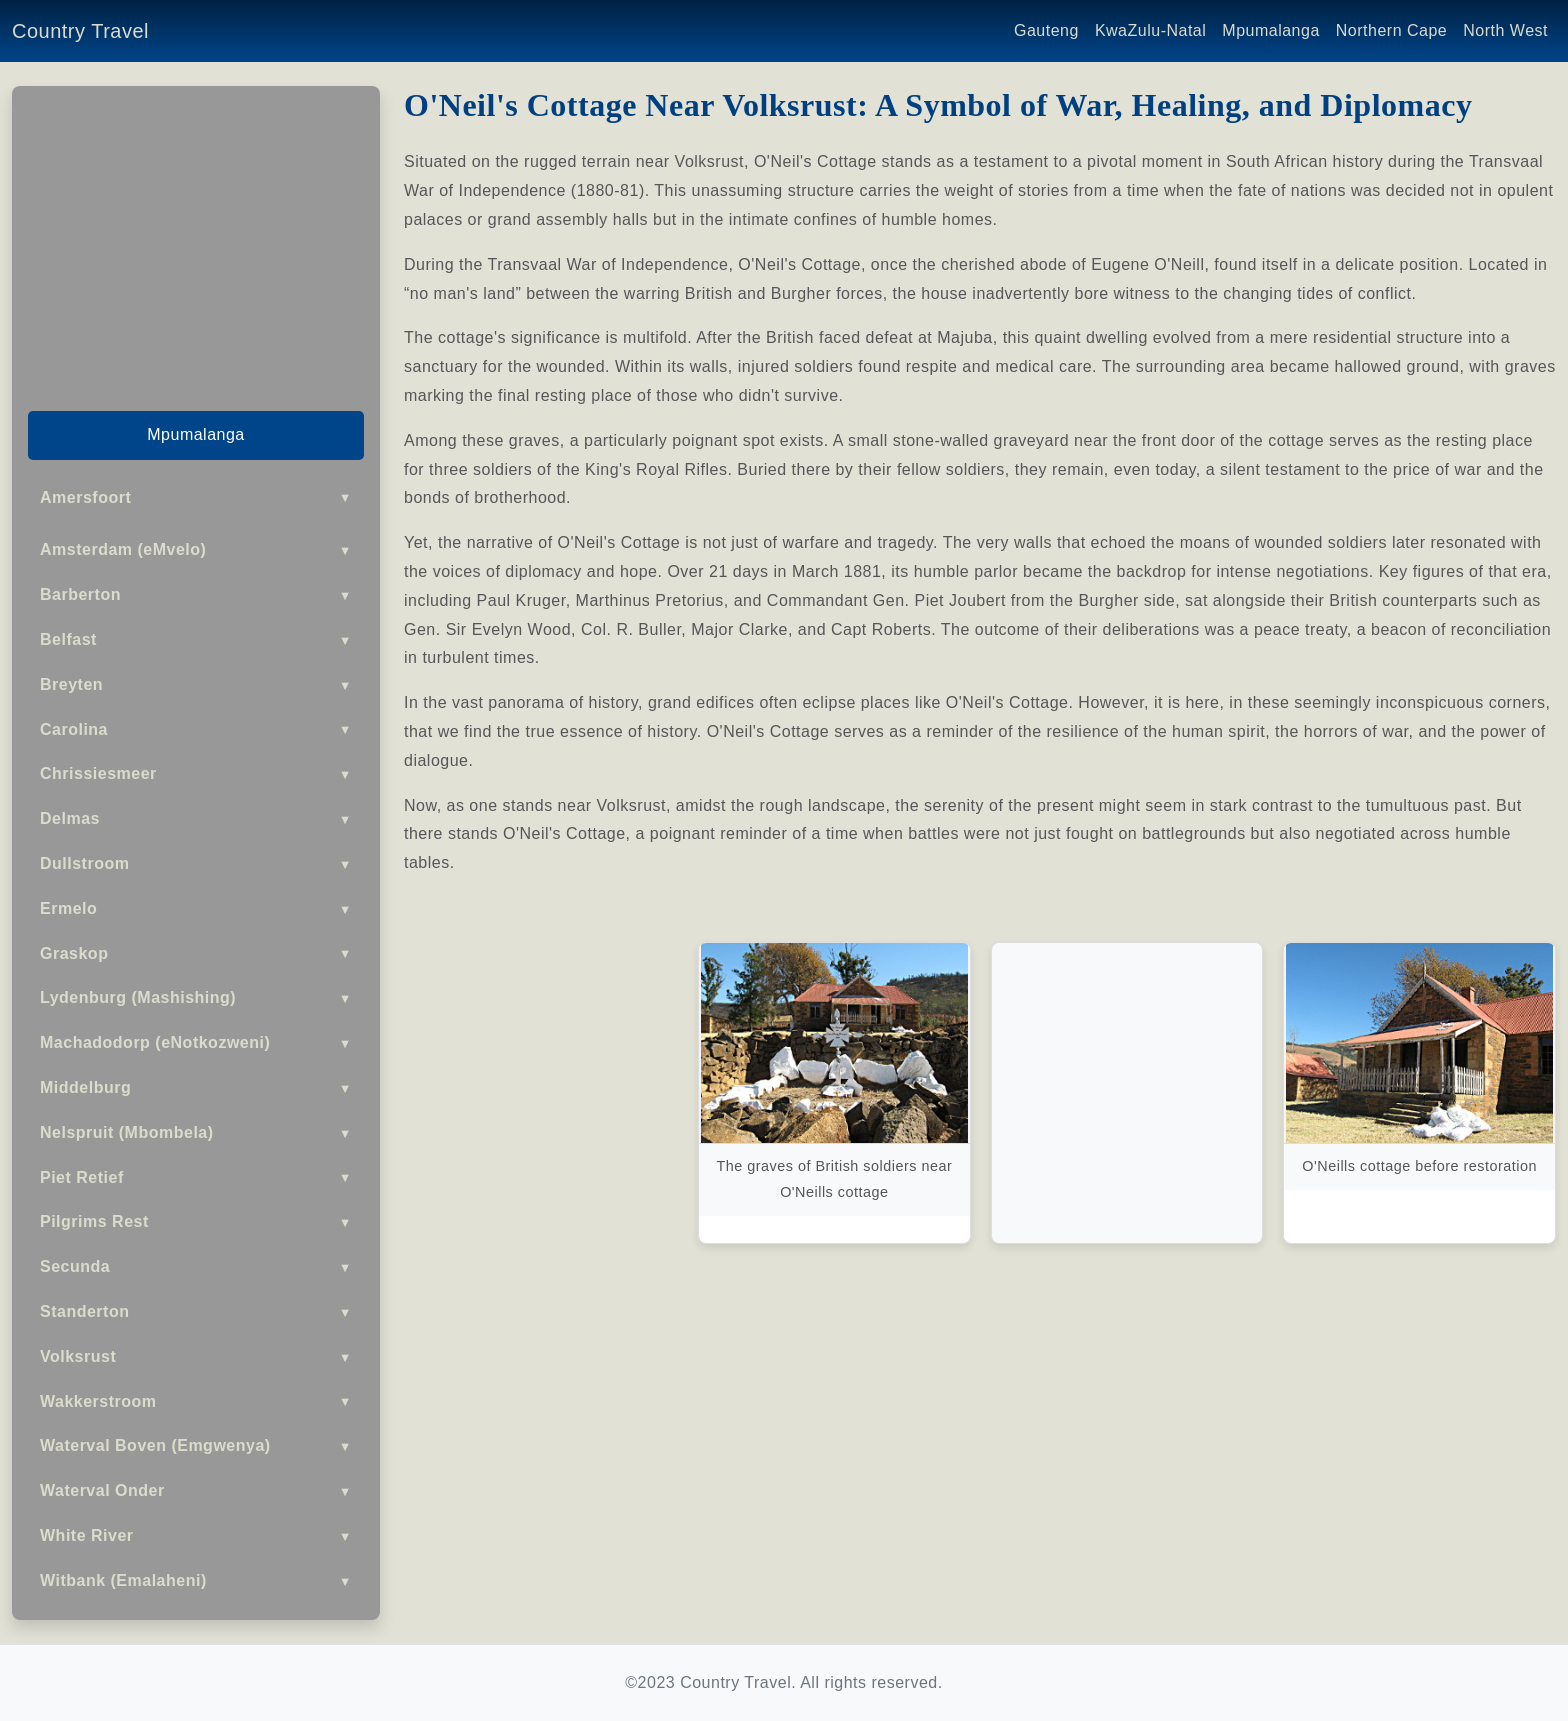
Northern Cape (1391, 30)
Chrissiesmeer (196, 774)
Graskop (196, 953)
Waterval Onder (196, 1491)
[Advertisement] (196, 242)
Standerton (196, 1312)
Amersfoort (196, 497)
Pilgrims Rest (196, 1222)
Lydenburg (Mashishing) (196, 998)
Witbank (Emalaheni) (196, 1581)
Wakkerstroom (196, 1401)
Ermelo (196, 909)
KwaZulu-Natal (1150, 30)
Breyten (196, 685)
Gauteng (1046, 30)
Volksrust (196, 1357)
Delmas (196, 819)
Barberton (196, 595)
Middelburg (196, 1088)
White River (196, 1536)
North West (1505, 30)
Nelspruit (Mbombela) (196, 1133)
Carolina (196, 729)
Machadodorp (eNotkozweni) (196, 1043)
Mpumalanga (1271, 30)
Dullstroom (196, 864)
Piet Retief (196, 1177)
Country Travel (80, 31)
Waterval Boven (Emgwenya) (196, 1446)
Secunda (196, 1267)
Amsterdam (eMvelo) (196, 550)
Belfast (196, 640)
